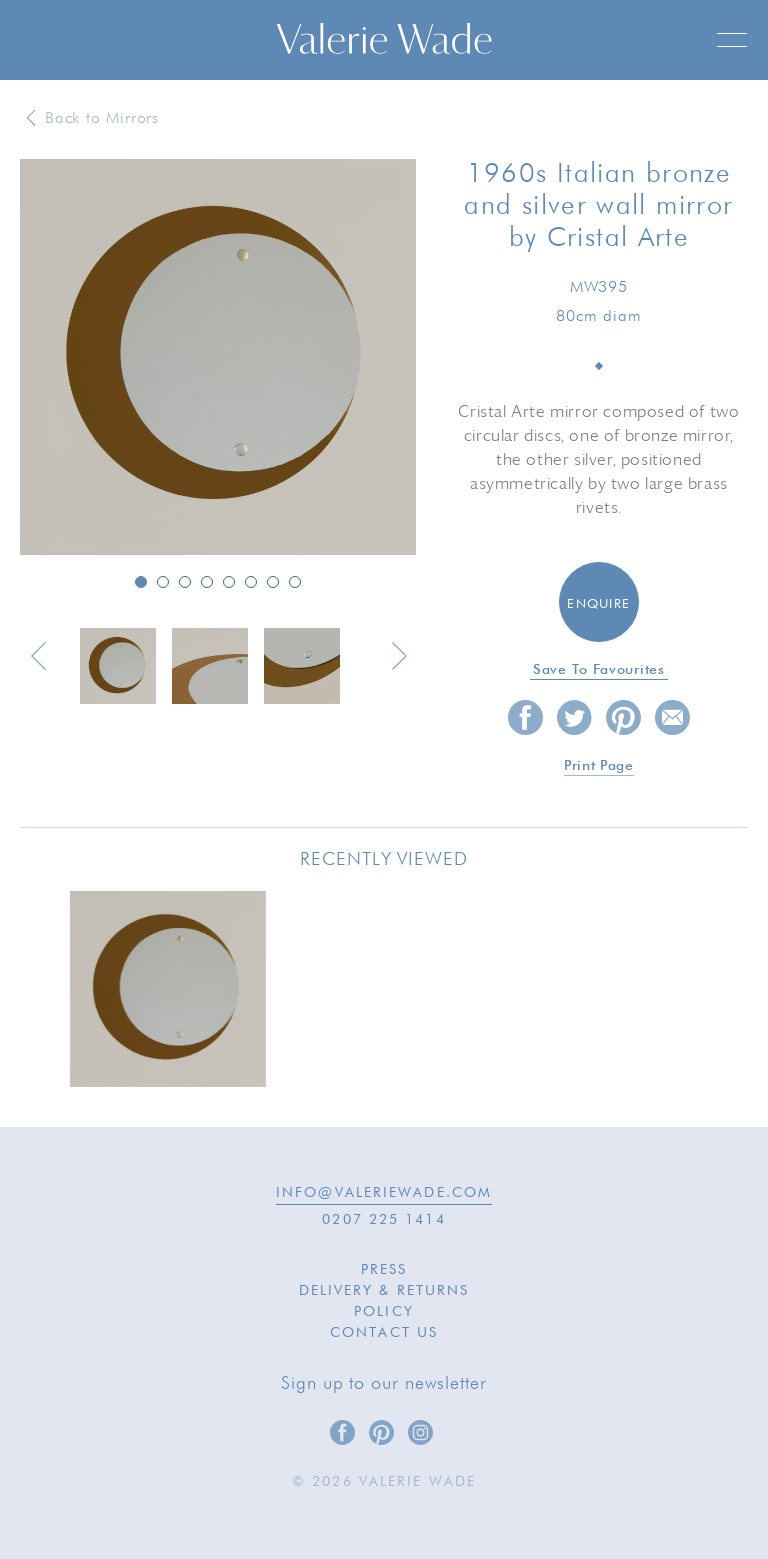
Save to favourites (599, 670)
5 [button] (229, 582)
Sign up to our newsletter (384, 1384)
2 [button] (163, 582)
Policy (384, 1312)
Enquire (598, 604)
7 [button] (273, 582)
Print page (599, 766)
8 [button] (295, 582)
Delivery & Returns (384, 1291)
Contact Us (384, 1333)
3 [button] (185, 582)
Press (384, 1270)
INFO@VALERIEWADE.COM (384, 1193)
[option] (218, 358)
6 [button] (251, 582)
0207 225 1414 (383, 1220)
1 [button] (141, 582)
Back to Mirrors (102, 119)
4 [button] (207, 582)
